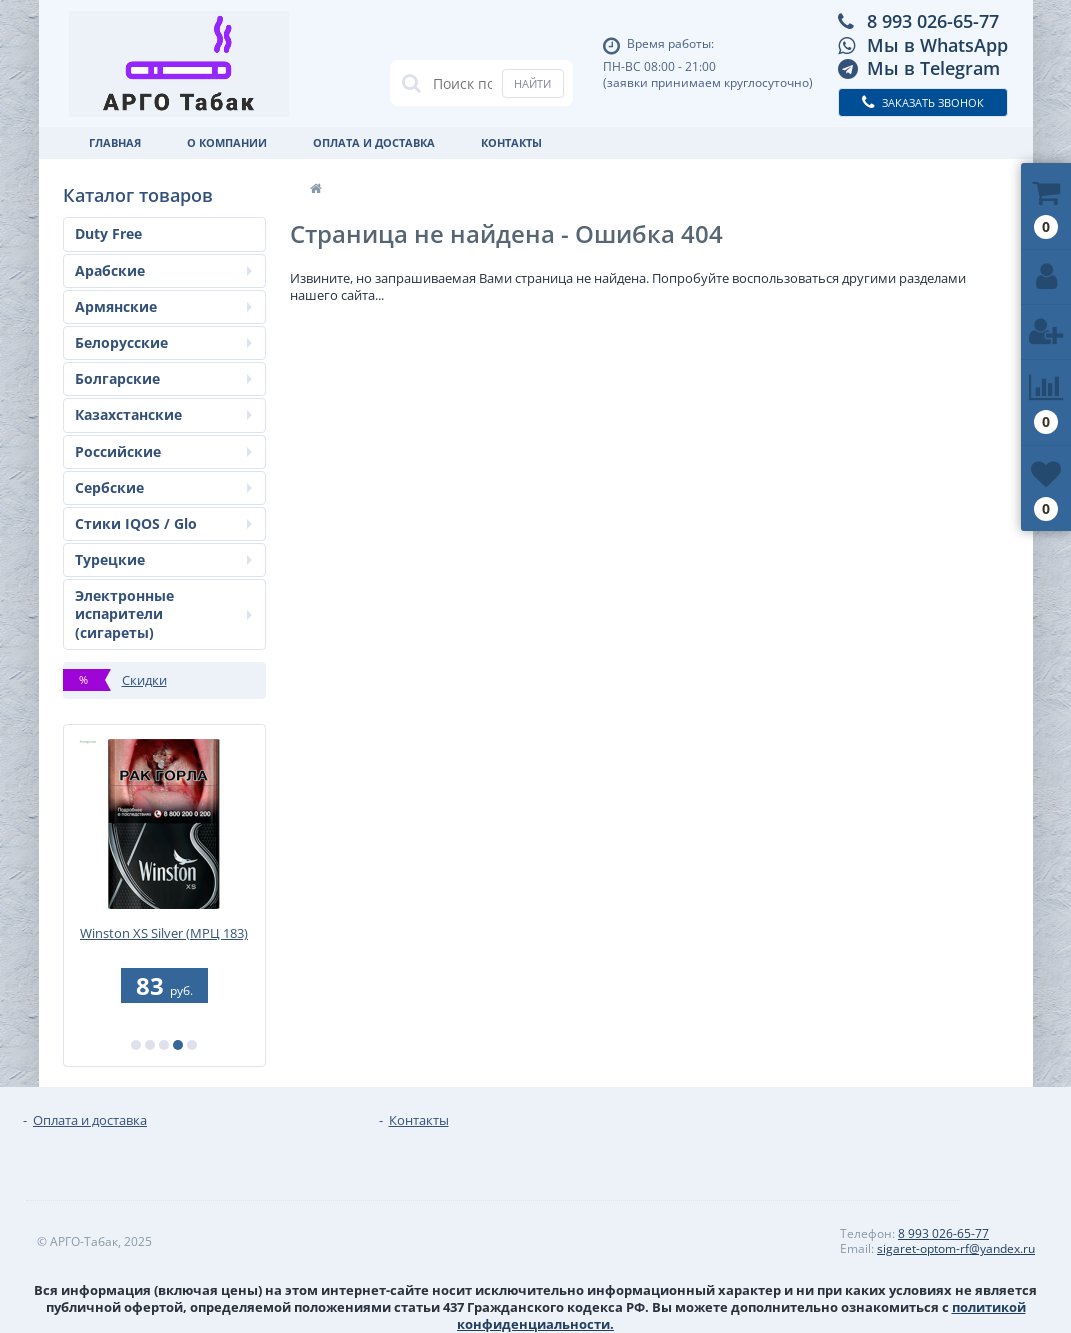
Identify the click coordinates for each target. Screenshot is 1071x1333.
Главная (115, 142)
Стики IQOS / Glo (163, 523)
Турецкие (163, 559)
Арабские (163, 270)
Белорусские (163, 342)
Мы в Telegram (933, 68)
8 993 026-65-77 (933, 21)
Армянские (163, 306)
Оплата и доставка (374, 142)
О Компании (227, 142)
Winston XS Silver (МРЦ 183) (164, 933)
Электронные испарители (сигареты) (163, 613)
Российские (163, 451)
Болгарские (163, 378)
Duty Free (108, 233)
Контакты (511, 142)
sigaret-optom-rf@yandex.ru (956, 1248)
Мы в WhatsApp (937, 45)
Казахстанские (163, 414)
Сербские (163, 487)
